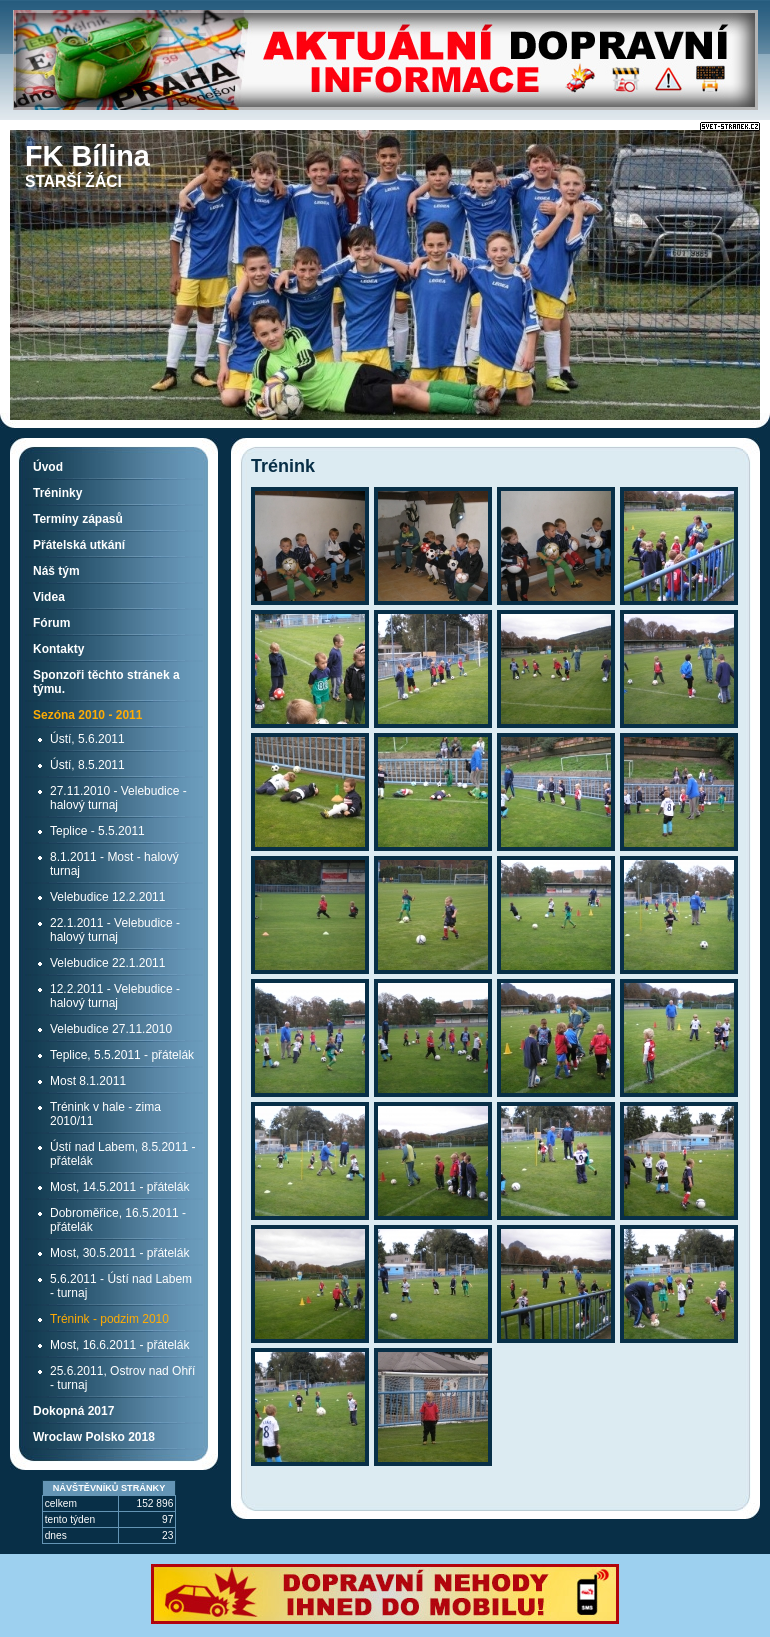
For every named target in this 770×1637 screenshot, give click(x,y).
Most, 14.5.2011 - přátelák (119, 1187)
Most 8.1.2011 (88, 1081)
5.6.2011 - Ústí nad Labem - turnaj (121, 1286)
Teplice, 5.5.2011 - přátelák (122, 1055)
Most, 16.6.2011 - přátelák (119, 1345)
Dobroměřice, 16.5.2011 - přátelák (118, 1220)
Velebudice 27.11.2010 (111, 1029)
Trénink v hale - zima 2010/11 (105, 1114)
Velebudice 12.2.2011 (107, 897)
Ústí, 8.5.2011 (87, 765)
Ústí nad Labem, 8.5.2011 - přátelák (122, 1154)
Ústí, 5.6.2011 (87, 739)
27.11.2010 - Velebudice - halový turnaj (118, 798)
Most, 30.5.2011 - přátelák (119, 1253)
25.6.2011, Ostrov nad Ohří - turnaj (122, 1378)
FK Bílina (87, 156)
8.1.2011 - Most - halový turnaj (114, 864)
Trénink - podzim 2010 (109, 1319)
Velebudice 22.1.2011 (107, 963)
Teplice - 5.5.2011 (97, 831)
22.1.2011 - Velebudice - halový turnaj (115, 930)
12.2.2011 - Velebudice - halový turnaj (115, 996)
